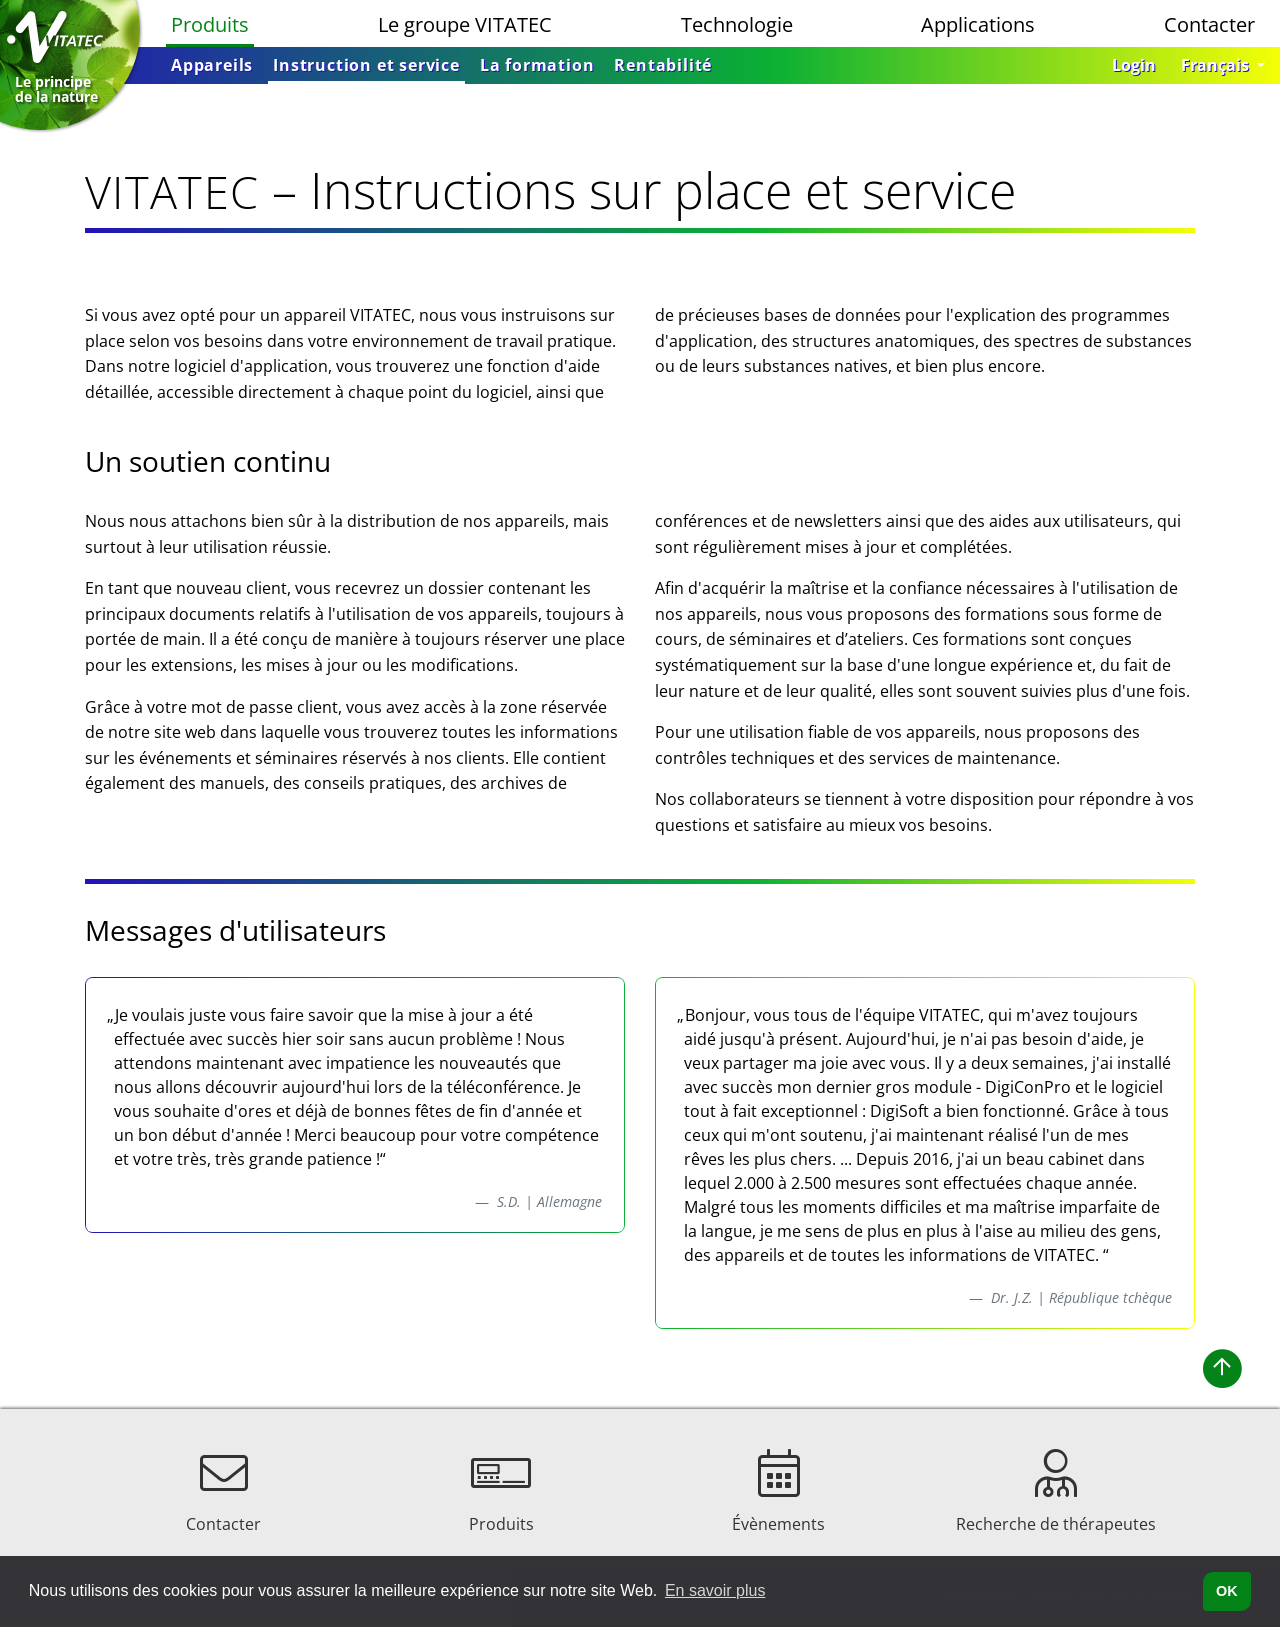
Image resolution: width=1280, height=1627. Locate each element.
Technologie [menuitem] (737, 24)
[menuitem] (212, 65)
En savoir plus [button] (715, 1590)
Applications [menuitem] (978, 24)
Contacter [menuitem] (1209, 24)
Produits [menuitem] (210, 24)
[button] (1223, 65)
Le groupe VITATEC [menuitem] (465, 24)
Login (1134, 65)
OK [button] (1227, 1591)
